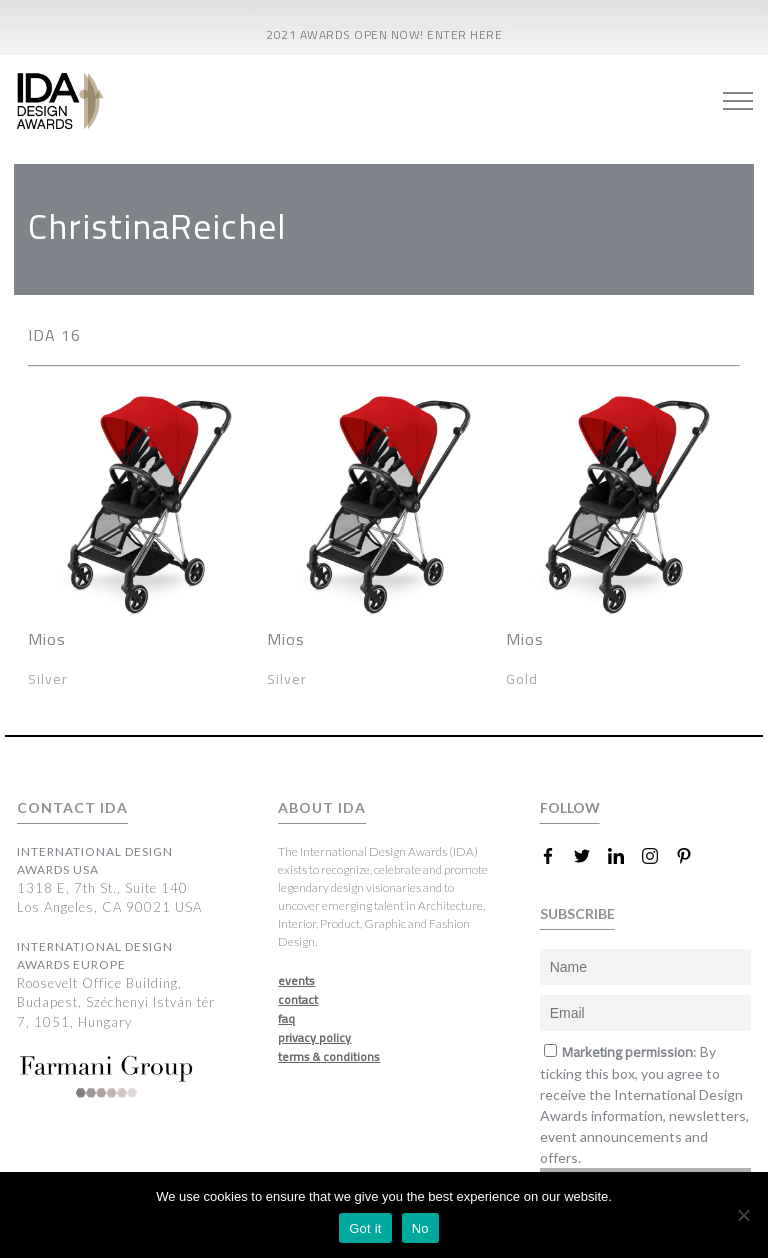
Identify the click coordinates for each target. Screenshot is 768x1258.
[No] (743, 1215)
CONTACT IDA (72, 807)
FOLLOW (570, 807)
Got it (365, 1228)
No (420, 1228)
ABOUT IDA (322, 807)
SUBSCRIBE (577, 913)
